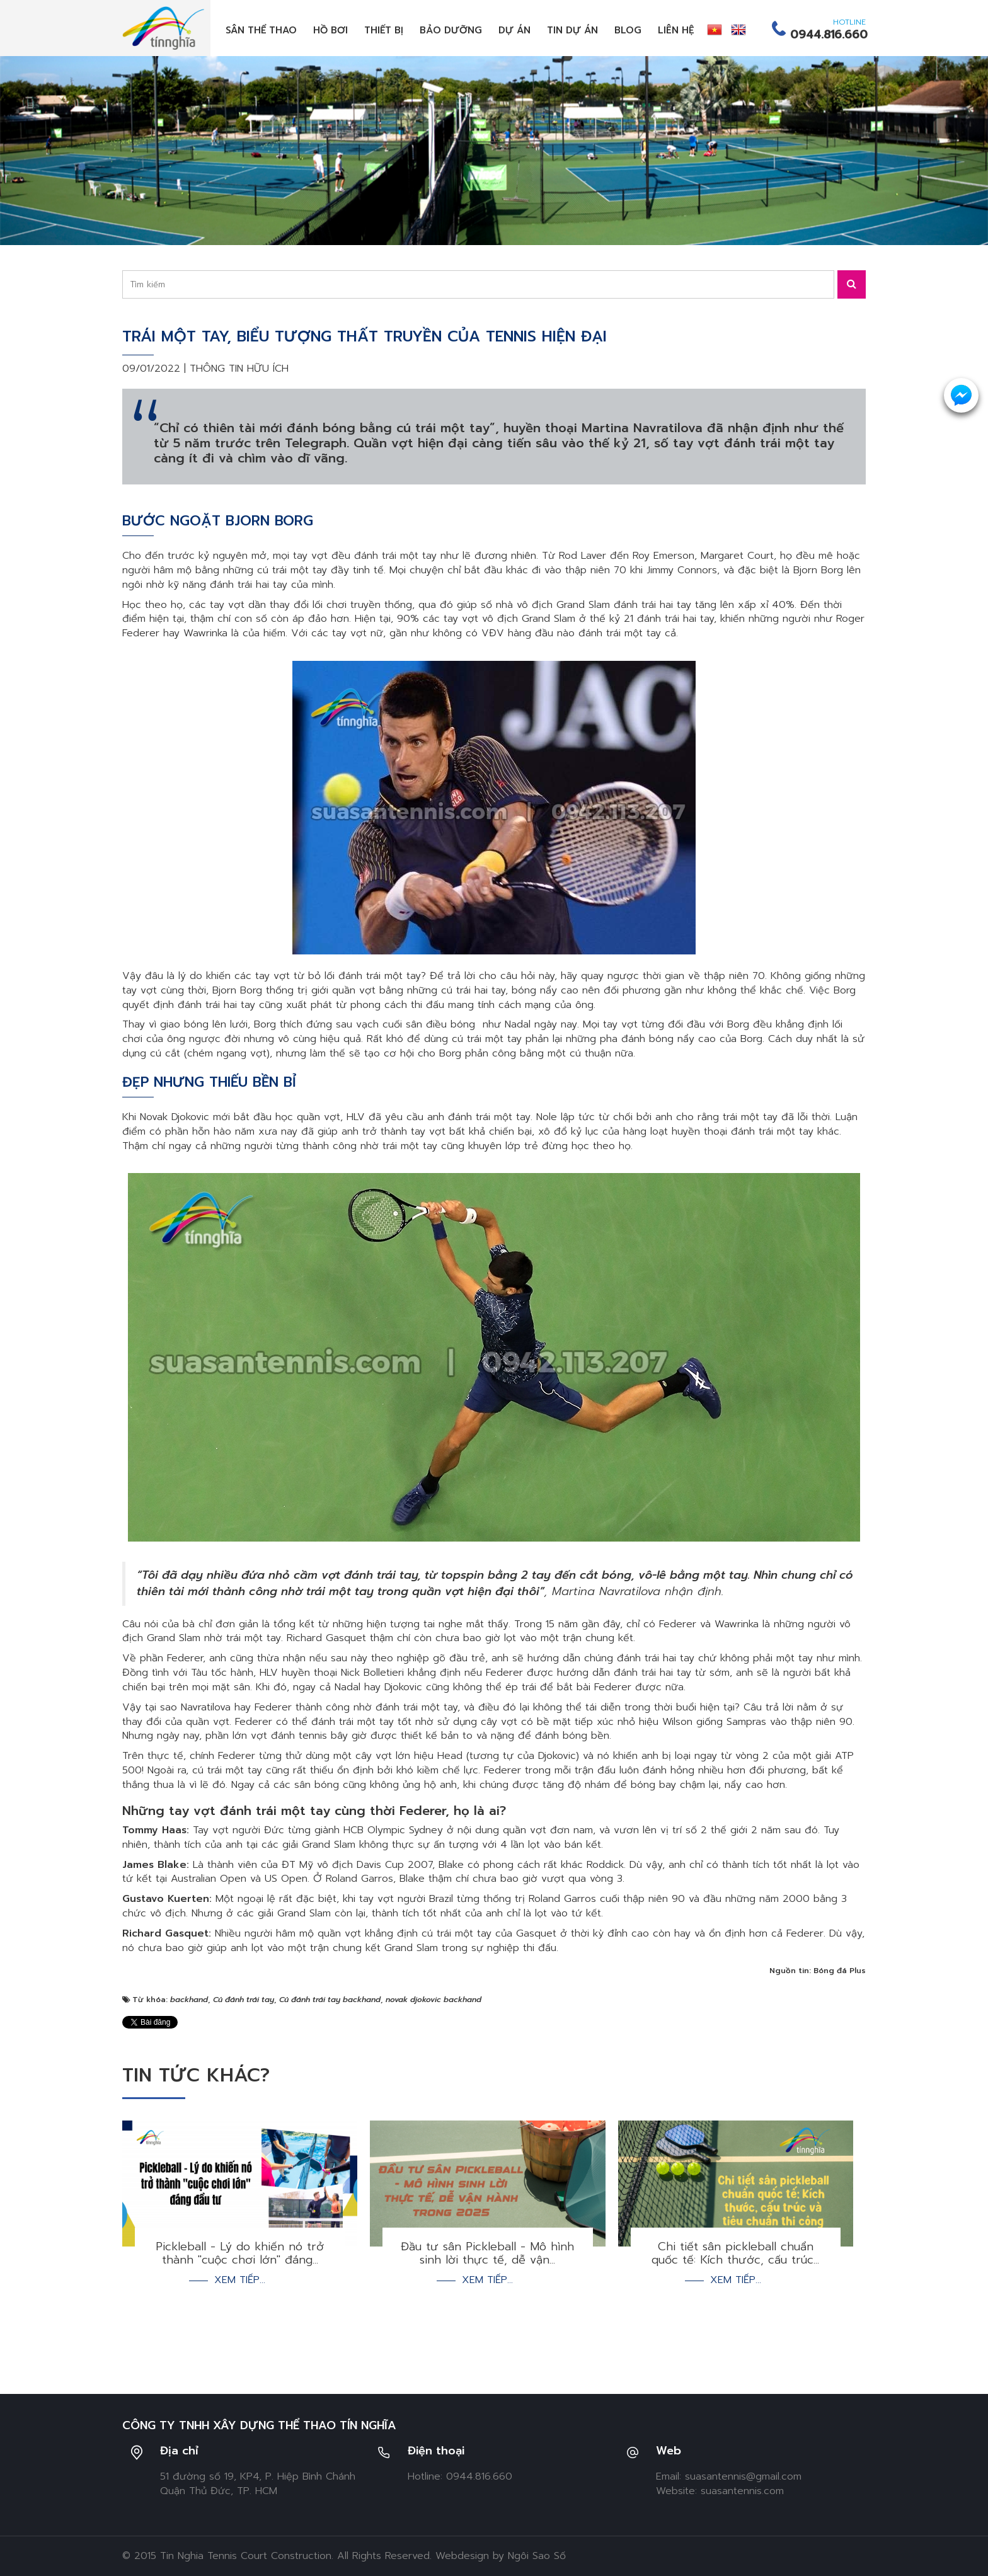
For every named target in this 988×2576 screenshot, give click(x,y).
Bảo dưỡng (451, 30)
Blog (627, 30)
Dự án (514, 30)
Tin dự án (572, 30)
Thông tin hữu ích (239, 368)
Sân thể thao (261, 30)
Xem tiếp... (239, 2280)
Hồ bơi (330, 30)
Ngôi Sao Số (537, 2555)
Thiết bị (383, 30)
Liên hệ (676, 30)
